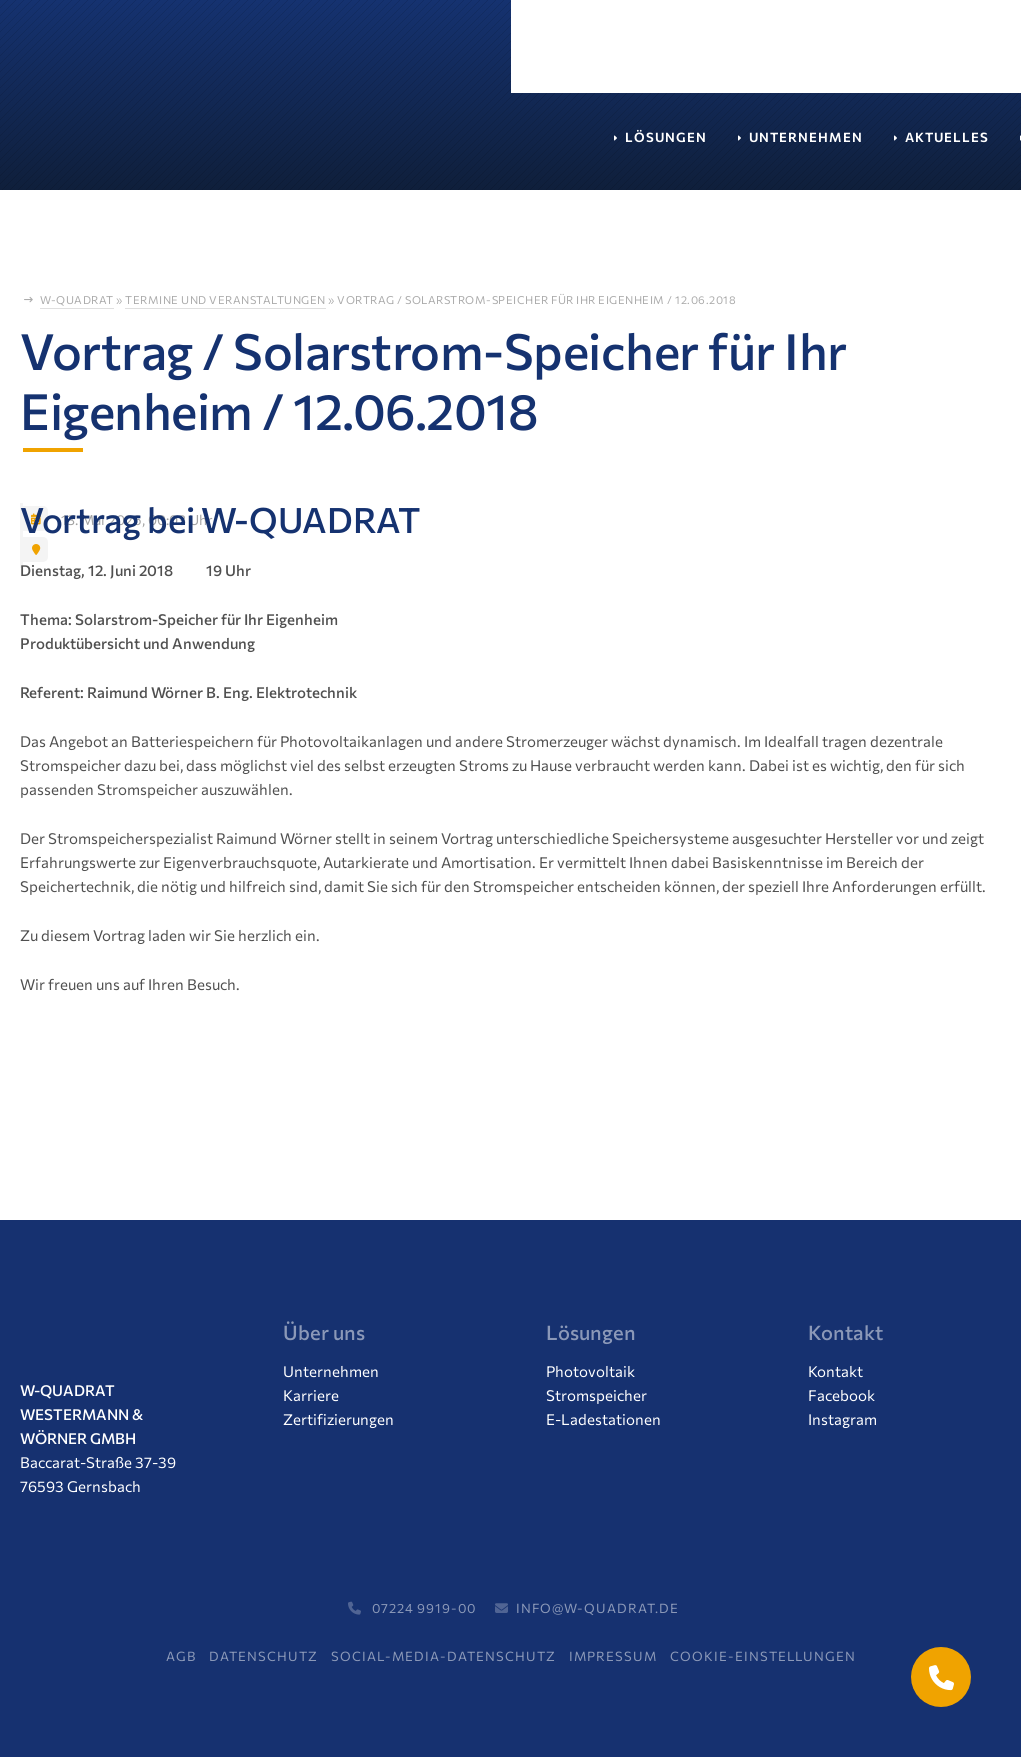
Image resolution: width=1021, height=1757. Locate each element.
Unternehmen (295, 147)
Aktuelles (436, 147)
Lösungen (155, 147)
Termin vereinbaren (826, 56)
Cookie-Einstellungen (763, 1656)
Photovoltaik (590, 1371)
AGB (181, 1656)
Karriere (556, 147)
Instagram (842, 1419)
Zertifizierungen (338, 1419)
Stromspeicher (596, 1395)
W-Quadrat (77, 300)
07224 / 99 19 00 (620, 56)
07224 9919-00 (409, 1608)
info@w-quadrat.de (584, 1608)
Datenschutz (263, 1656)
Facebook (841, 1395)
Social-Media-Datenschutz (443, 1656)
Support (773, 147)
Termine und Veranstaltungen (225, 300)
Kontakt (884, 147)
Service (666, 147)
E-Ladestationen (603, 1419)
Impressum (613, 1656)
